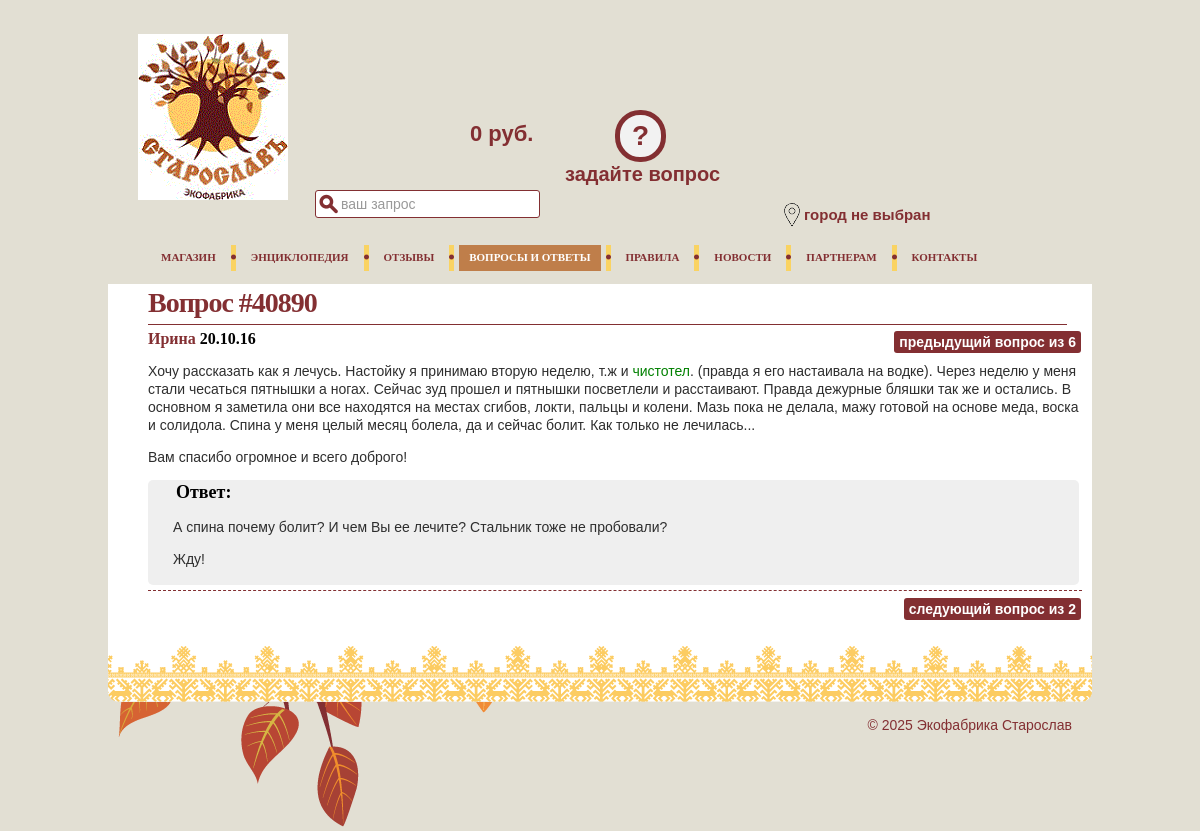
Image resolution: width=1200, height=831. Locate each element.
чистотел (661, 371)
